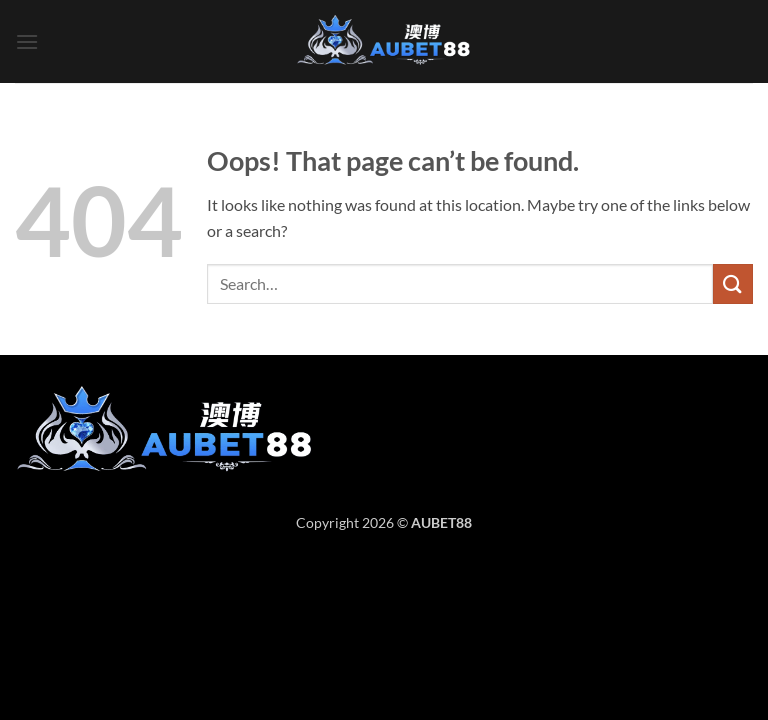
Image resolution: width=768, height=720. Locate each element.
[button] (27, 41)
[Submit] (733, 283)
